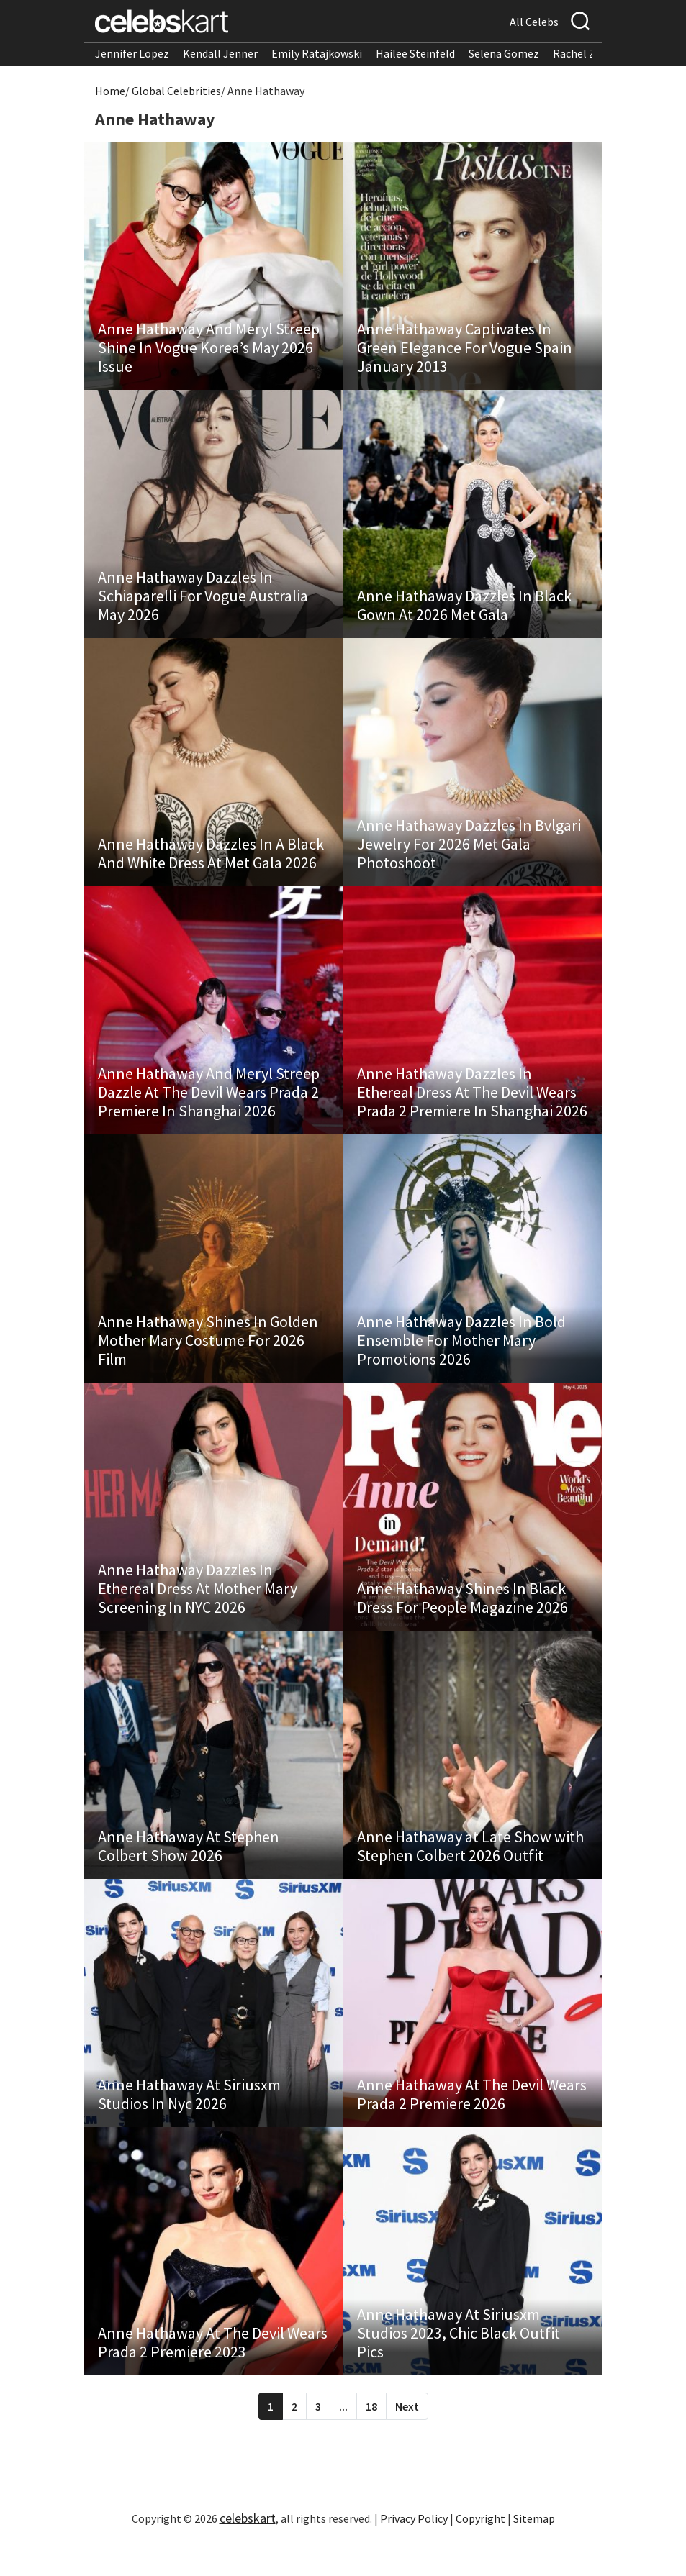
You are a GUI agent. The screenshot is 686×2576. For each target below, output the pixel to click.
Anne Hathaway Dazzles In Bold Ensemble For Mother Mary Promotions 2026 (462, 1358)
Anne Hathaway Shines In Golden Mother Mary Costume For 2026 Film (209, 1358)
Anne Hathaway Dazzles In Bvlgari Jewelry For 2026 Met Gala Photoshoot (470, 855)
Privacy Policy (414, 2551)
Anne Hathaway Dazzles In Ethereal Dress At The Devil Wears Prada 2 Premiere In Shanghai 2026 (473, 1106)
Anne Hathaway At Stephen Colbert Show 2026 (189, 1871)
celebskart (248, 2550)
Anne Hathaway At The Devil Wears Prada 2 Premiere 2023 (213, 2374)
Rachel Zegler (587, 53)
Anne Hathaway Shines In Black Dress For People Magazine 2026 (463, 1619)
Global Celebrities (176, 90)
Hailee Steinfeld (415, 53)
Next (407, 2438)
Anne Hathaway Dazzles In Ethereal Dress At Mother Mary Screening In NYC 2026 (198, 1610)
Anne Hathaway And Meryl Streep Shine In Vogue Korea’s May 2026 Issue (209, 351)
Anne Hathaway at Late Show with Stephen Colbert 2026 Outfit (471, 1871)
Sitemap (534, 2551)
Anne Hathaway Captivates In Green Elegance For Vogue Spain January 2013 (465, 351)
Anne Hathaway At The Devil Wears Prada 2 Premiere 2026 (472, 2123)
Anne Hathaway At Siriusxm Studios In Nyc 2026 (190, 2123)
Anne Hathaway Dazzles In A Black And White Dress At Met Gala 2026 (212, 864)
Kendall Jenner (220, 53)
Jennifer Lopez (132, 53)
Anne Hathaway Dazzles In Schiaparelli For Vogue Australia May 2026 (204, 603)
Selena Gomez (504, 53)
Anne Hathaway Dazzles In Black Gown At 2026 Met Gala (465, 612)
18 (371, 2438)
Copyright (480, 2551)
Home (110, 90)
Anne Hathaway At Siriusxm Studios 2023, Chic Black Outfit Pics (459, 2365)
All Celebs (534, 21)
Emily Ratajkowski (316, 53)
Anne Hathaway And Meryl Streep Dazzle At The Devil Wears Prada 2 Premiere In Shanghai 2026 (209, 1106)
